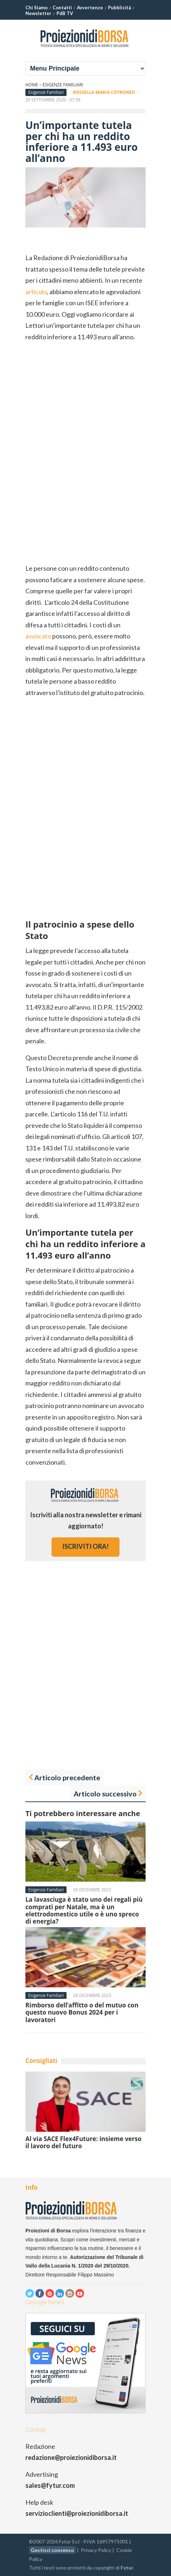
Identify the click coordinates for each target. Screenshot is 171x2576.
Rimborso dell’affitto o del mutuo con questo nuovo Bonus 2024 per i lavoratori (81, 2012)
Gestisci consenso (52, 2550)
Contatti (62, 7)
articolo (36, 292)
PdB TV (65, 13)
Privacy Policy (96, 2550)
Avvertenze (90, 7)
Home (31, 85)
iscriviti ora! (85, 1546)
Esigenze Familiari (63, 85)
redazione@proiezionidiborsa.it (71, 2457)
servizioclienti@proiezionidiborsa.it (76, 2513)
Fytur (127, 2568)
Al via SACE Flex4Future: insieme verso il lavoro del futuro (83, 2142)
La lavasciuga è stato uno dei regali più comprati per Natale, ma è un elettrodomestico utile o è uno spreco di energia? (84, 1910)
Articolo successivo (105, 1793)
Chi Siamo (36, 7)
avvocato (38, 636)
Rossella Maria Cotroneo (104, 92)
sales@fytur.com (50, 2485)
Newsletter (38, 13)
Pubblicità (119, 7)
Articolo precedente (67, 1777)
